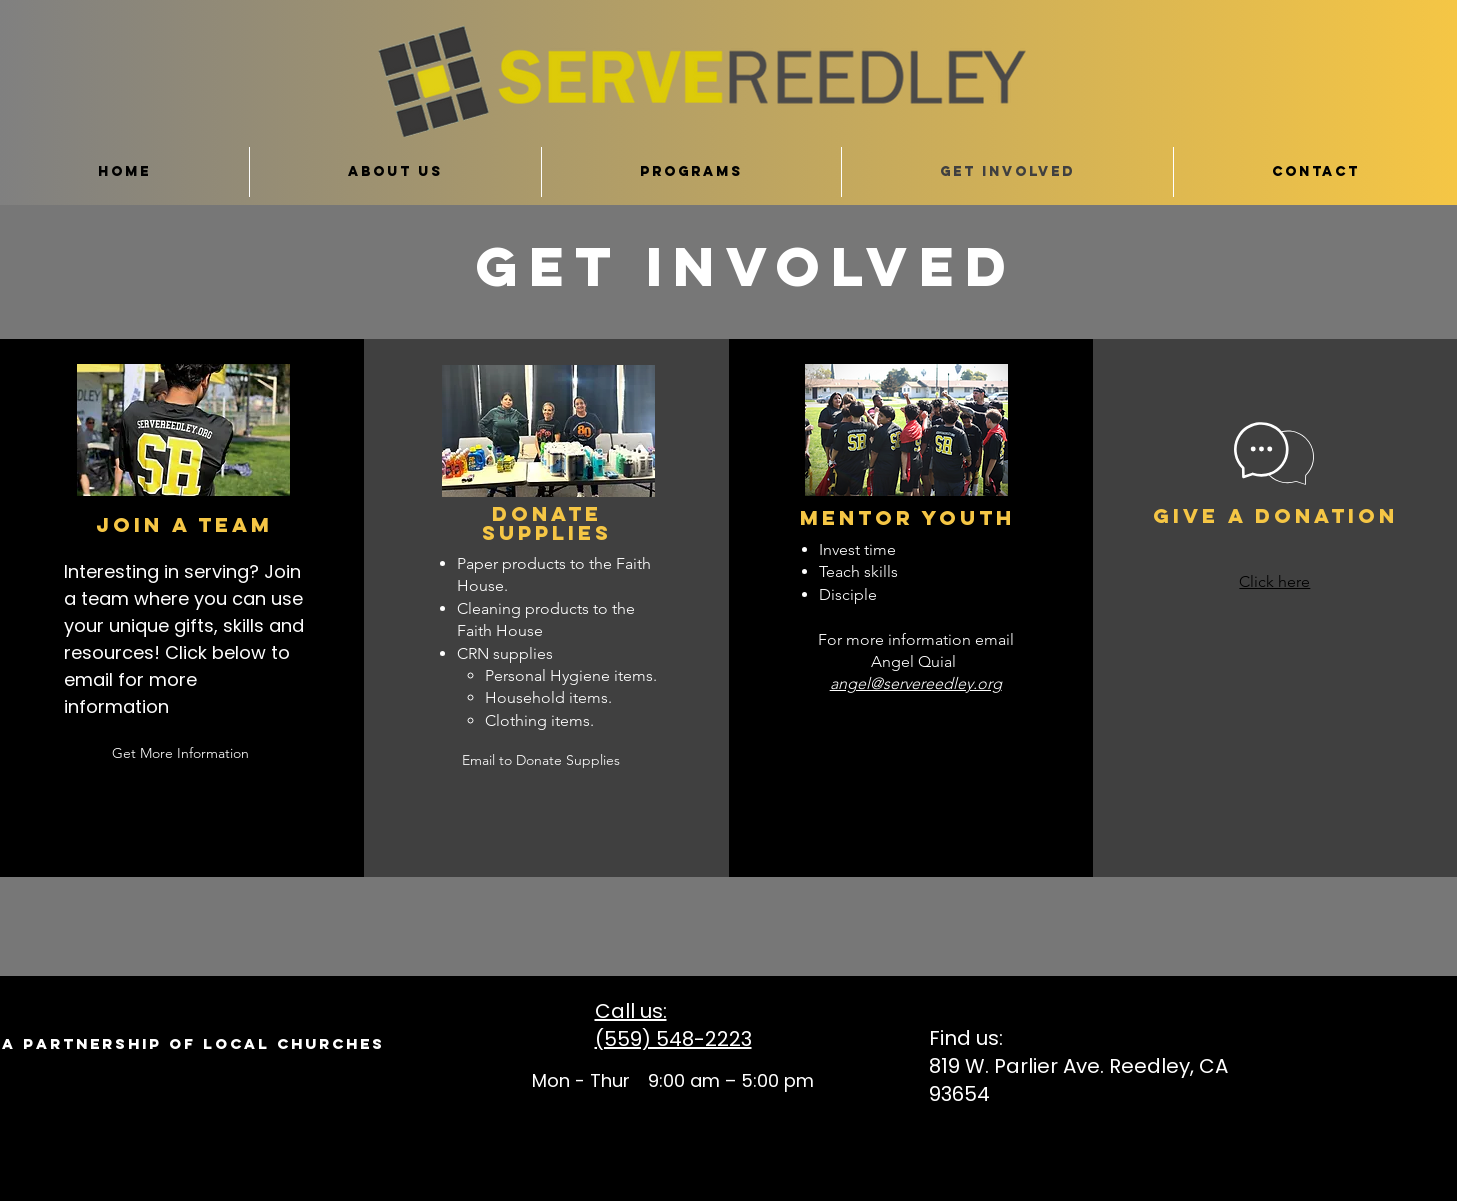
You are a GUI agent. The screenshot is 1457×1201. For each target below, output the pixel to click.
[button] (907, 762)
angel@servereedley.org (916, 683)
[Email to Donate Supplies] (541, 760)
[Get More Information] (181, 753)
